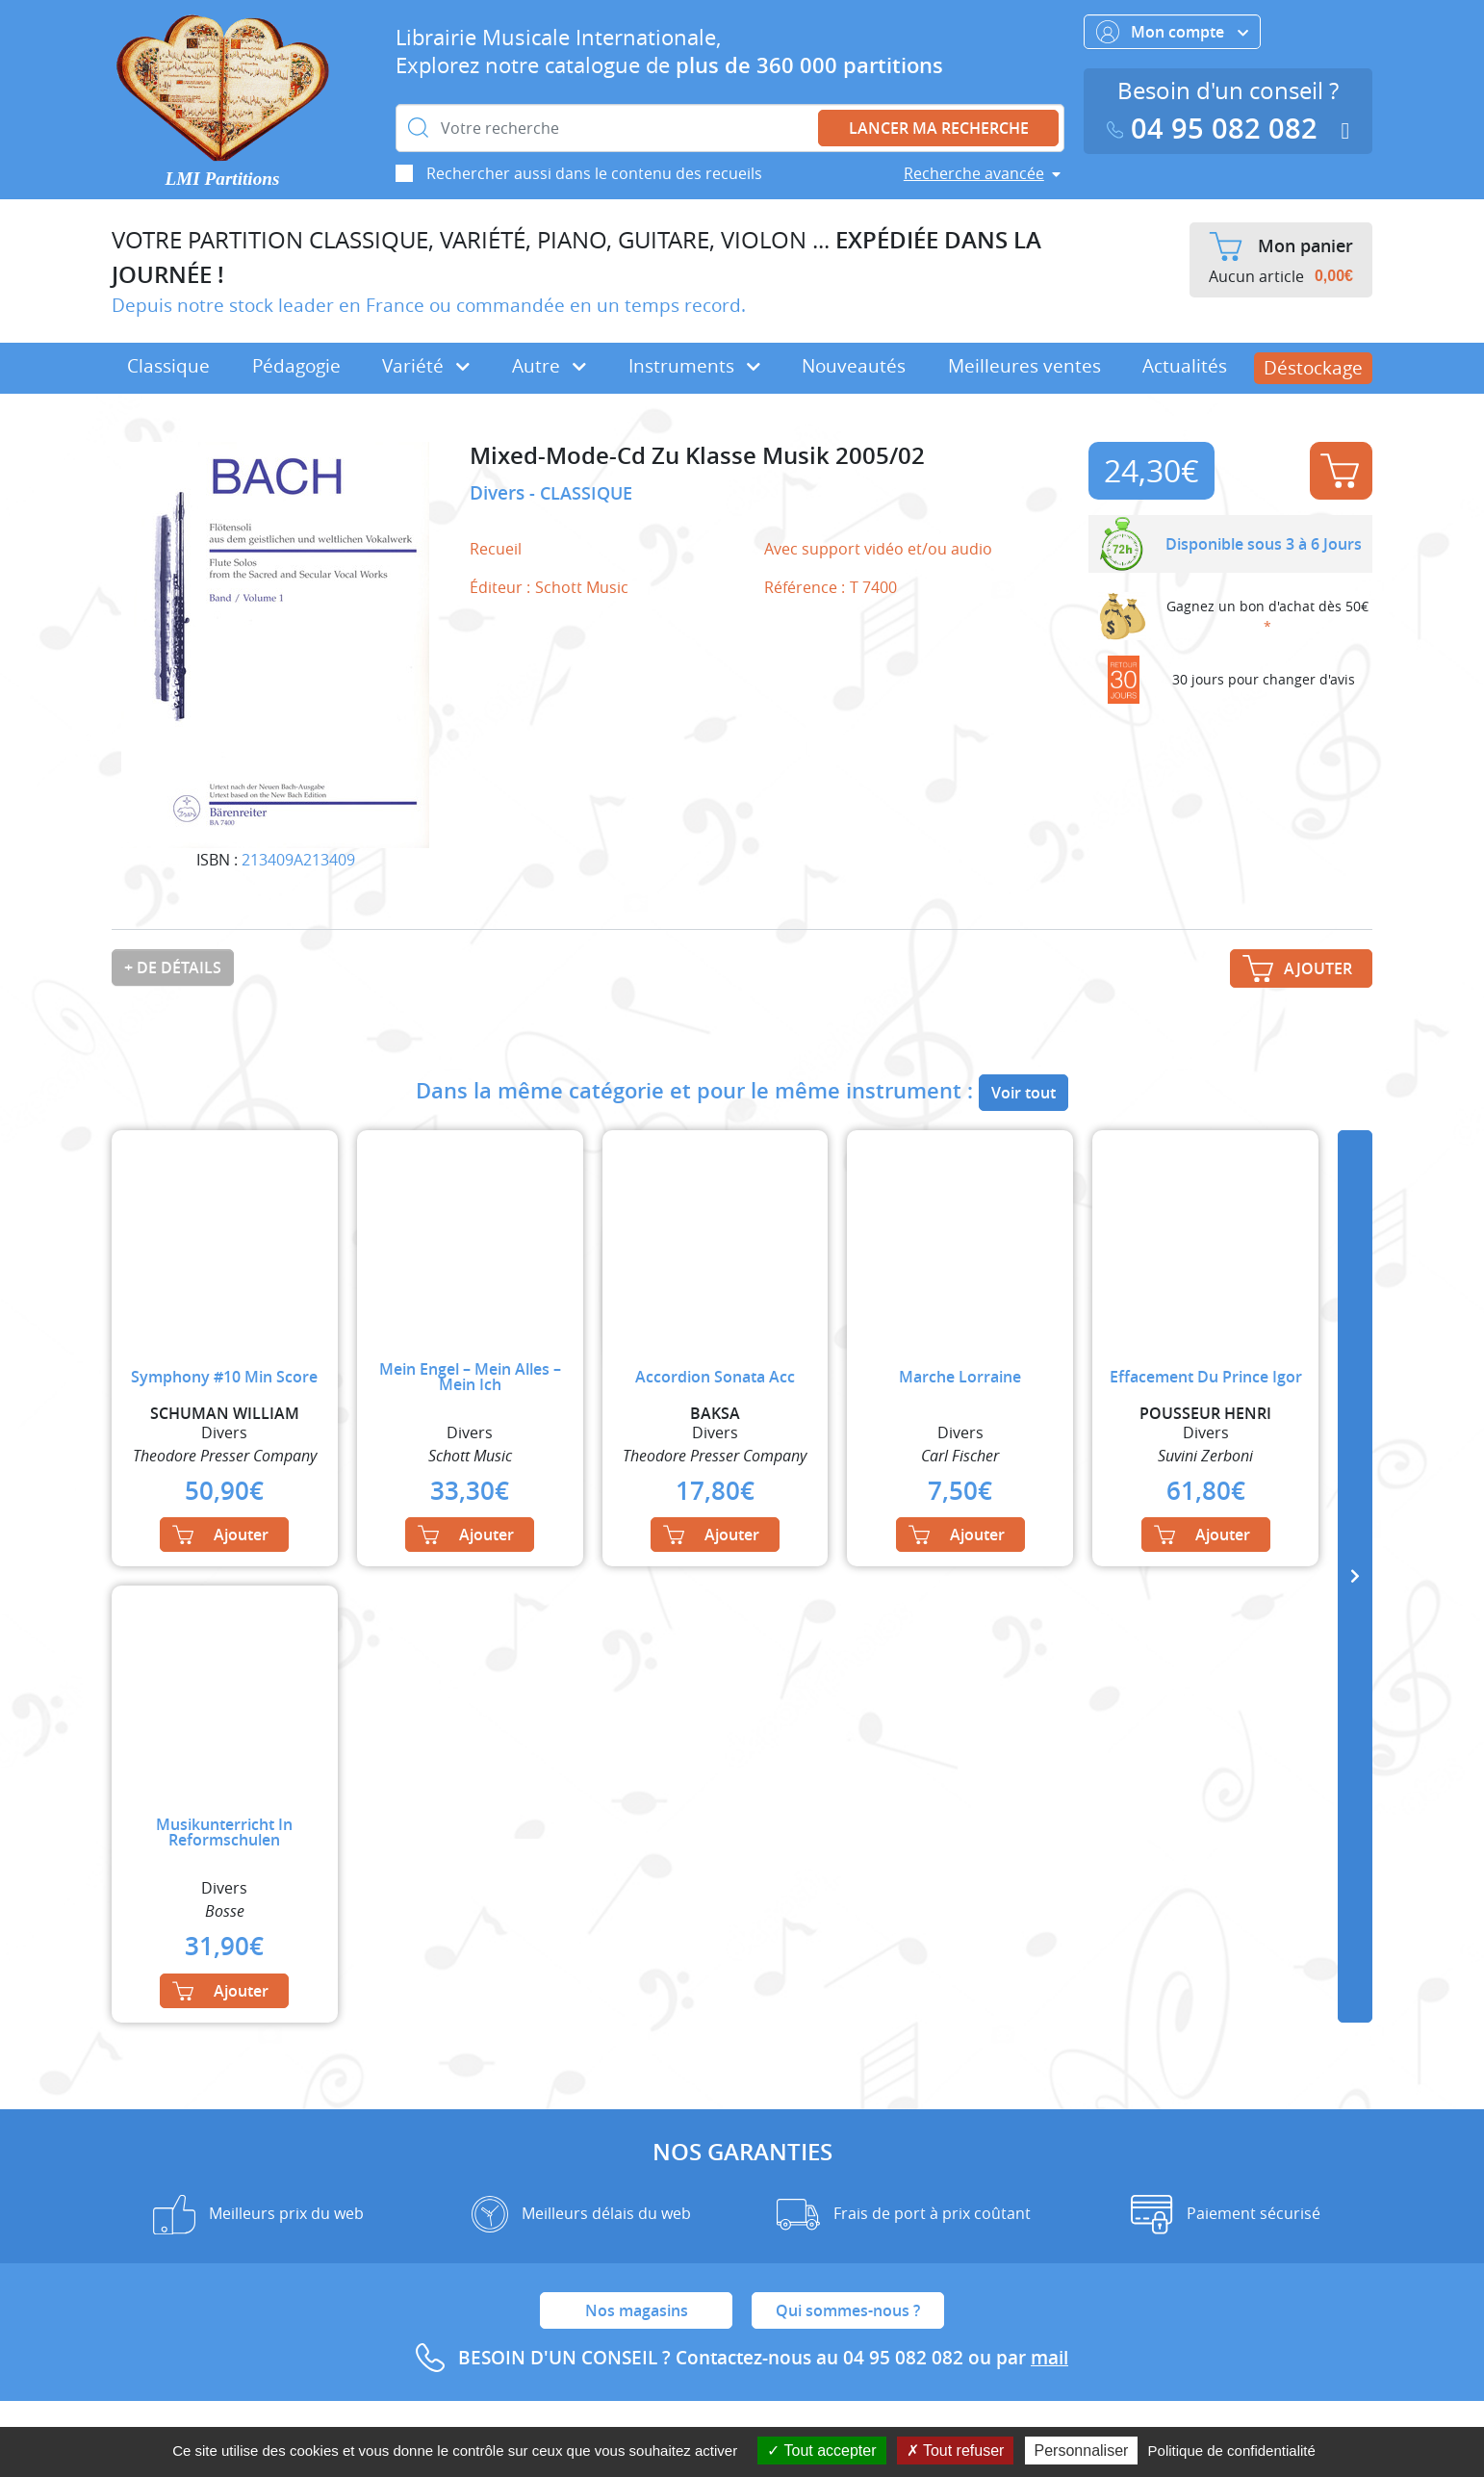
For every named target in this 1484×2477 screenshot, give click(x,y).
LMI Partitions (223, 178)
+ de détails (172, 967)
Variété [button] (426, 365)
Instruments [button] (694, 365)
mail (1049, 2357)
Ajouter (1339, 471)
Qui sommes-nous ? (848, 2310)
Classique (168, 365)
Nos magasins (636, 2310)
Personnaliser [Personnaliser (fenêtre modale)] (1082, 2450)
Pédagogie (296, 365)
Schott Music (581, 587)
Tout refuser (956, 2450)
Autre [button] (549, 365)
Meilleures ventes (1024, 365)
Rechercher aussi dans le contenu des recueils (594, 173)
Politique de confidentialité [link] (1232, 2450)
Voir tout (1023, 1092)
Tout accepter (821, 2450)
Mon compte (1172, 31)
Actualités (1184, 365)
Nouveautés (854, 365)
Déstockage (1313, 367)
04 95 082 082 (1216, 128)
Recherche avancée (974, 173)
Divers (499, 492)
